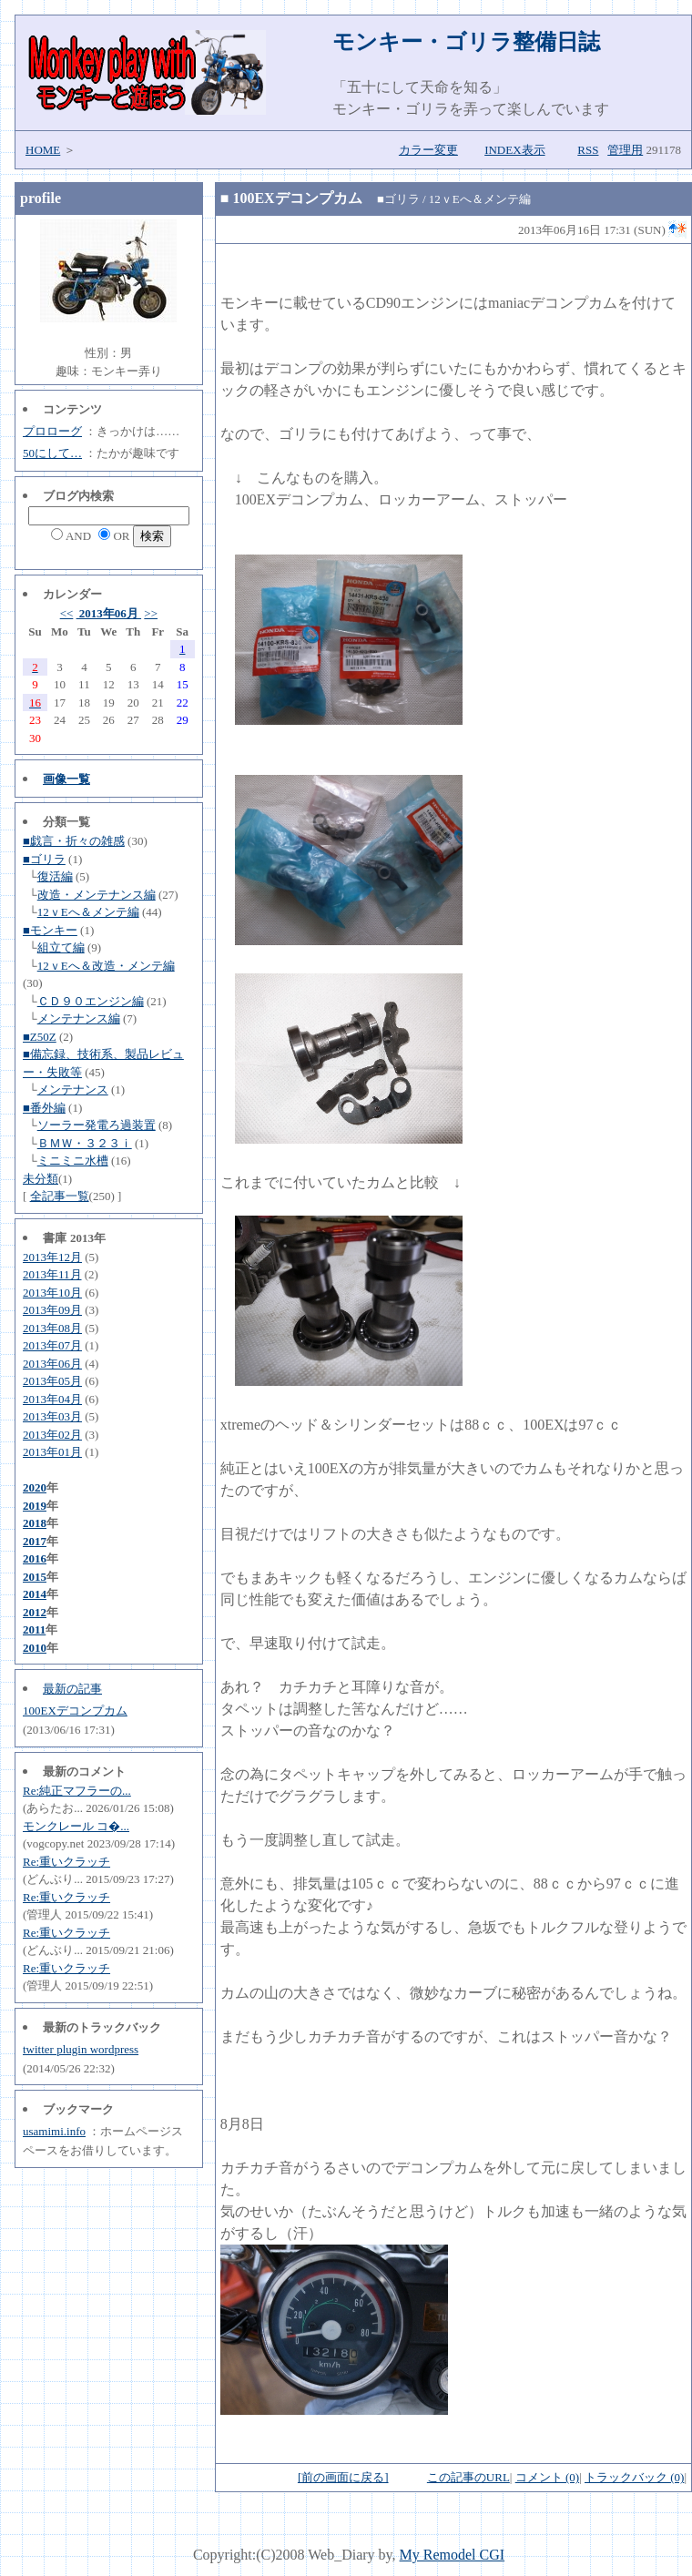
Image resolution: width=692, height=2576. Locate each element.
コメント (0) (547, 2477)
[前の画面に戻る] (343, 2477)
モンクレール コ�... (76, 1826)
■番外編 (44, 1108)
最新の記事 (72, 1688)
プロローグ (52, 431)
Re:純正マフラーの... (77, 1790)
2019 (34, 1505)
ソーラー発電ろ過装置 (96, 1125)
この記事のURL (468, 2477)
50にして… (52, 453)
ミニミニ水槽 (72, 1160)
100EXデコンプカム (75, 1710)
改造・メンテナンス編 (96, 894)
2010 (34, 1648)
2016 (34, 1558)
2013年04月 (52, 1399)
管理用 (625, 150)
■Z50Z (39, 1037)
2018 (34, 1523)
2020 (34, 1487)
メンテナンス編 (78, 1018)
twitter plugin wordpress (80, 2049)
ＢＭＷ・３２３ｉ (84, 1143)
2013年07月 (52, 1345)
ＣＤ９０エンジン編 (90, 1001)
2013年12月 (52, 1257)
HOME (42, 150)
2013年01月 (52, 1452)
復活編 (55, 876)
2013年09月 (52, 1310)
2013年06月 (109, 613)
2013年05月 (52, 1381)
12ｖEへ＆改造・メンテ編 (106, 965)
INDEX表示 (514, 150)
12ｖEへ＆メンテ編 (88, 912)
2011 (34, 1629)
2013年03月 (52, 1416)
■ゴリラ (44, 859)
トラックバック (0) (634, 2477)
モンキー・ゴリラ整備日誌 (466, 42)
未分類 (40, 1179)
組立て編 (61, 947)
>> (151, 613)
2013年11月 (52, 1274)
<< (67, 613)
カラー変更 (428, 150)
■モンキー (50, 930)
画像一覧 (66, 779)
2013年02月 (52, 1434)
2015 (34, 1576)
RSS (587, 150)
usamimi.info (54, 2131)
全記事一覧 (59, 1196)
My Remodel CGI (452, 2554)
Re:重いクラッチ (66, 1861)
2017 (34, 1541)
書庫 (54, 1238)
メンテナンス (72, 1089)
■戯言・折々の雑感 (74, 841)
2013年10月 (52, 1292)
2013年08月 (52, 1328)
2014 (34, 1594)
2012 (34, 1612)
